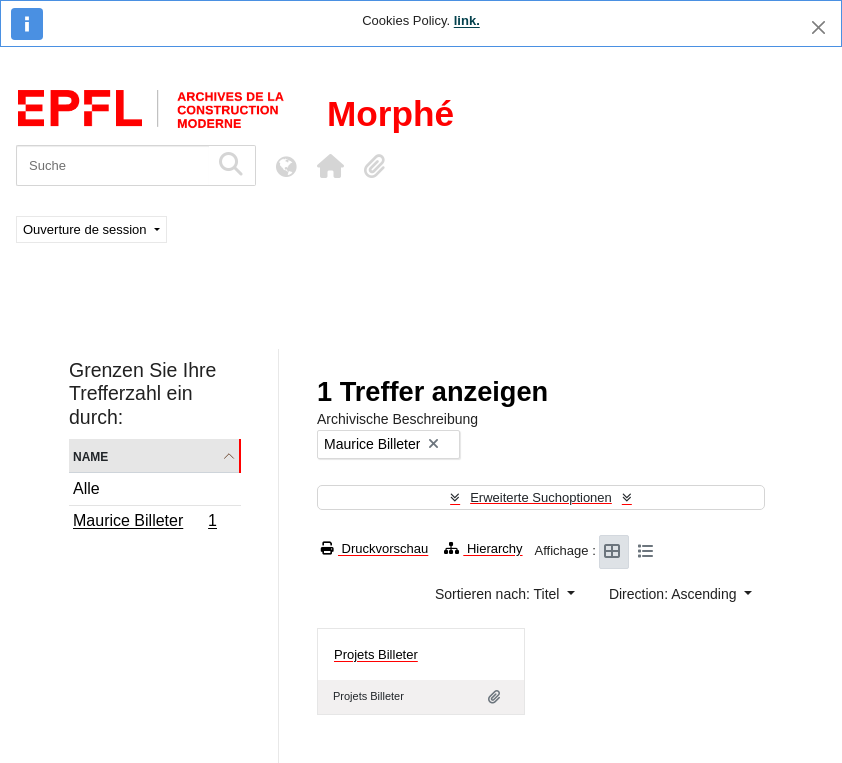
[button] (330, 166)
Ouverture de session (86, 229)
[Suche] (112, 165)
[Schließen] (818, 27)
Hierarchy (483, 548)
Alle (86, 488)
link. (467, 20)
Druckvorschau (374, 548)
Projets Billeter (376, 654)
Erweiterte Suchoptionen (541, 497)
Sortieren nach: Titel (499, 594)
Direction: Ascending (675, 594)
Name (90, 455)
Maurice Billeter (144, 523)
